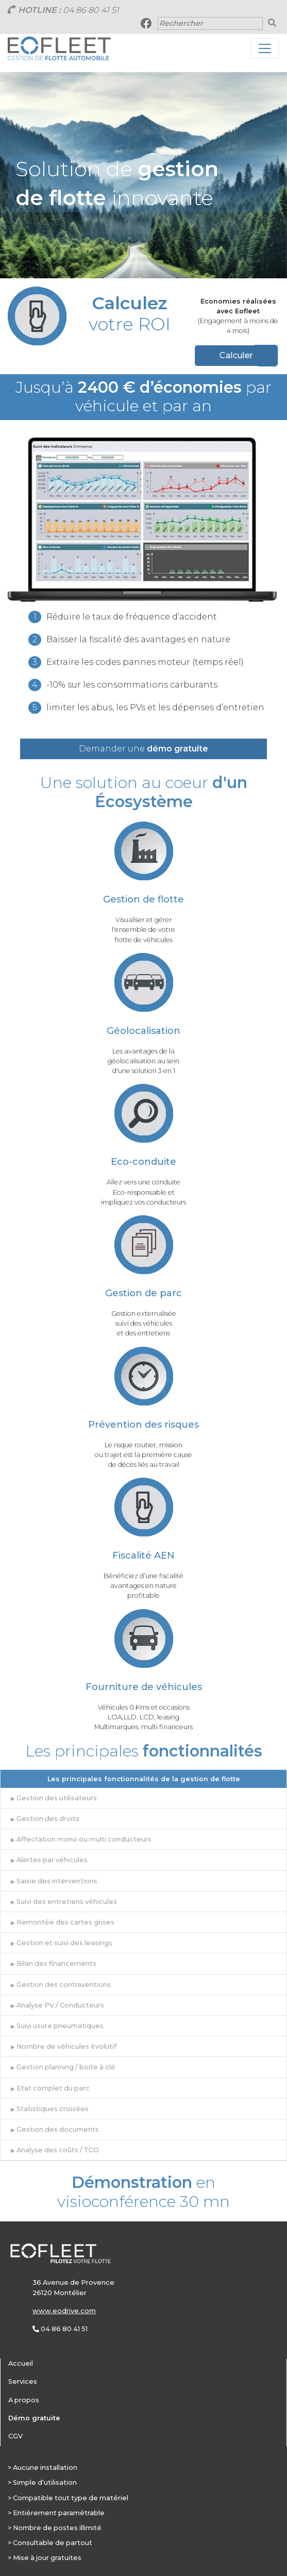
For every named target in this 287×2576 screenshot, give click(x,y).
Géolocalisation (143, 1030)
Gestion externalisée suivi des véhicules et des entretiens (143, 1323)
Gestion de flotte (143, 899)
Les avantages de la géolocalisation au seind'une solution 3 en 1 (143, 1061)
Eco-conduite (143, 1161)
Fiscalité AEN (143, 1555)
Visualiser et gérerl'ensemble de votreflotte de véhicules (143, 929)
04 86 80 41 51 (91, 10)
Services (22, 2381)
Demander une (143, 749)
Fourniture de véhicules (144, 1687)
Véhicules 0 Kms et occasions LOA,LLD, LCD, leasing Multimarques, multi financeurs (143, 1717)
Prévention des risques (143, 1424)
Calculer (184, 355)
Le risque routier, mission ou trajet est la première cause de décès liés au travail (143, 1454)
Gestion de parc (143, 1293)
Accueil (20, 2363)
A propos (23, 2400)
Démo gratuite (34, 2418)
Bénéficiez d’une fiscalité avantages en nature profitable (143, 1585)
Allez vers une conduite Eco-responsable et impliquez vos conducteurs (143, 1192)
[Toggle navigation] (264, 48)
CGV (15, 2436)
